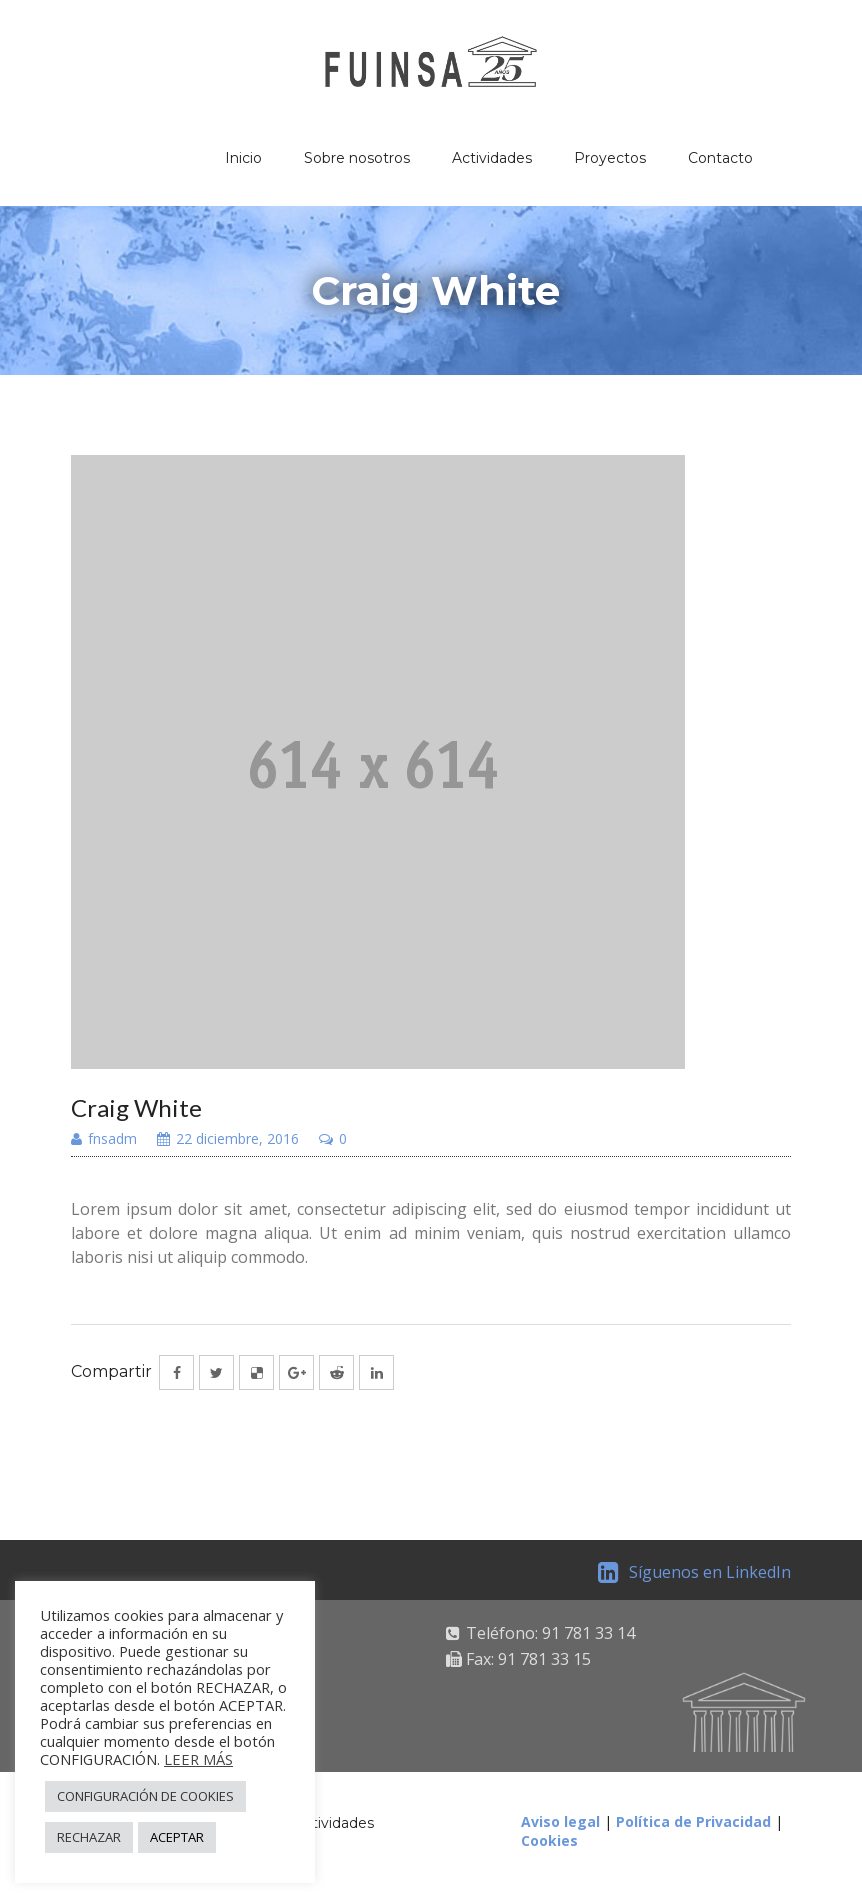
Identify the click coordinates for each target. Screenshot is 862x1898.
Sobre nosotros (357, 158)
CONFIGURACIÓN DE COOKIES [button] (145, 1796)
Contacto (720, 158)
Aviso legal (560, 1821)
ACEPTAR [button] (177, 1837)
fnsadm (104, 1140)
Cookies (549, 1840)
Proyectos (610, 158)
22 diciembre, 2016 (228, 1140)
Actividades (492, 158)
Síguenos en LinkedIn (694, 1572)
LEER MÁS (198, 1759)
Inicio (243, 158)
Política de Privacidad (693, 1821)
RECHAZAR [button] (89, 1837)
